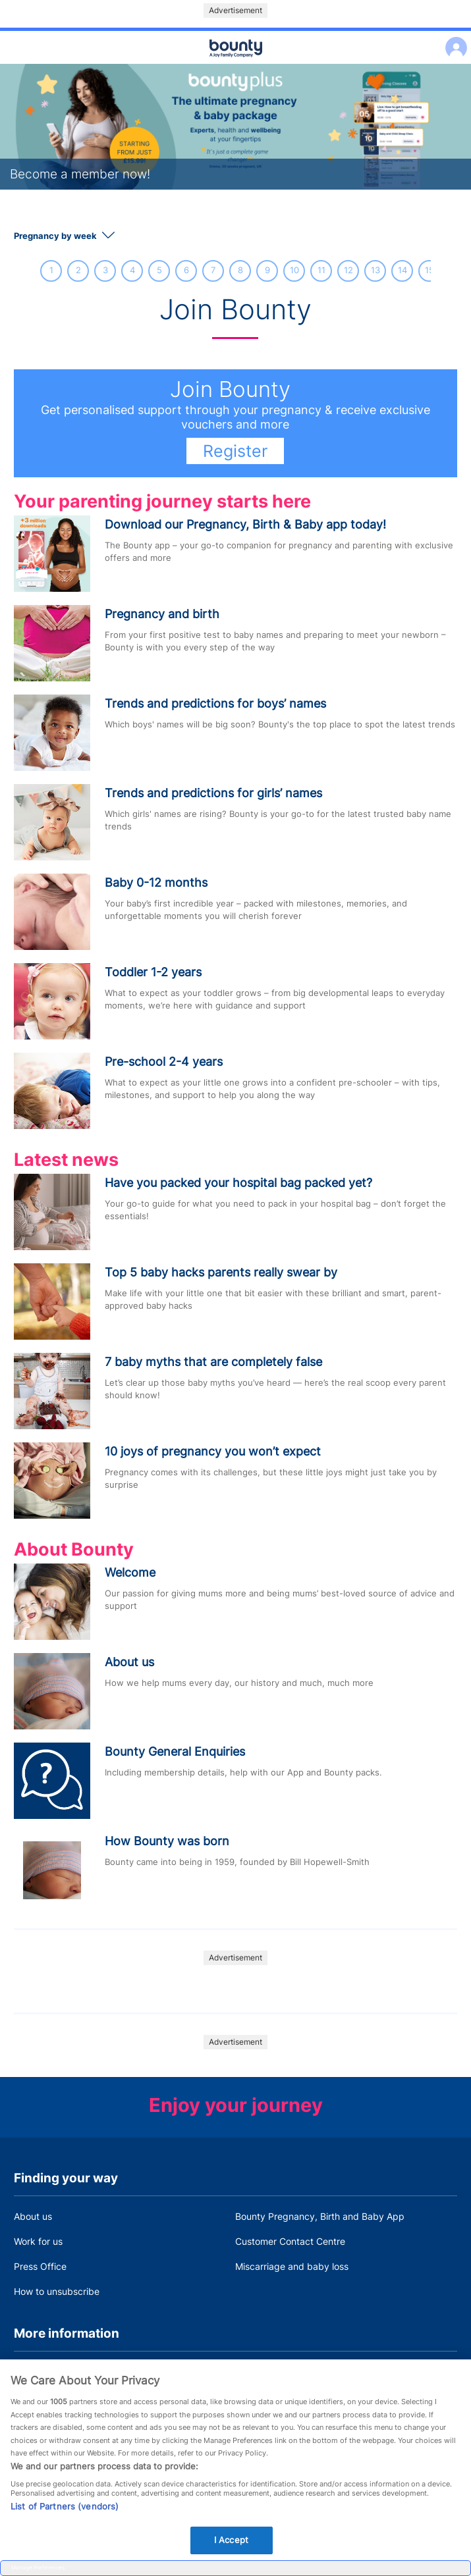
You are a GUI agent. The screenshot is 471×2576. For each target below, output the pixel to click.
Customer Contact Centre (290, 2241)
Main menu (235, 64)
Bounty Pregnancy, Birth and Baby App (319, 2216)
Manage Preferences (38, 2567)
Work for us (38, 2241)
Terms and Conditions (60, 2371)
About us (33, 2216)
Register (235, 451)
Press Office (40, 2266)
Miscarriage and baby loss (291, 2266)
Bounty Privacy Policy (282, 2371)
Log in (452, 39)
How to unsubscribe (56, 2291)
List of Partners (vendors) (65, 2537)
